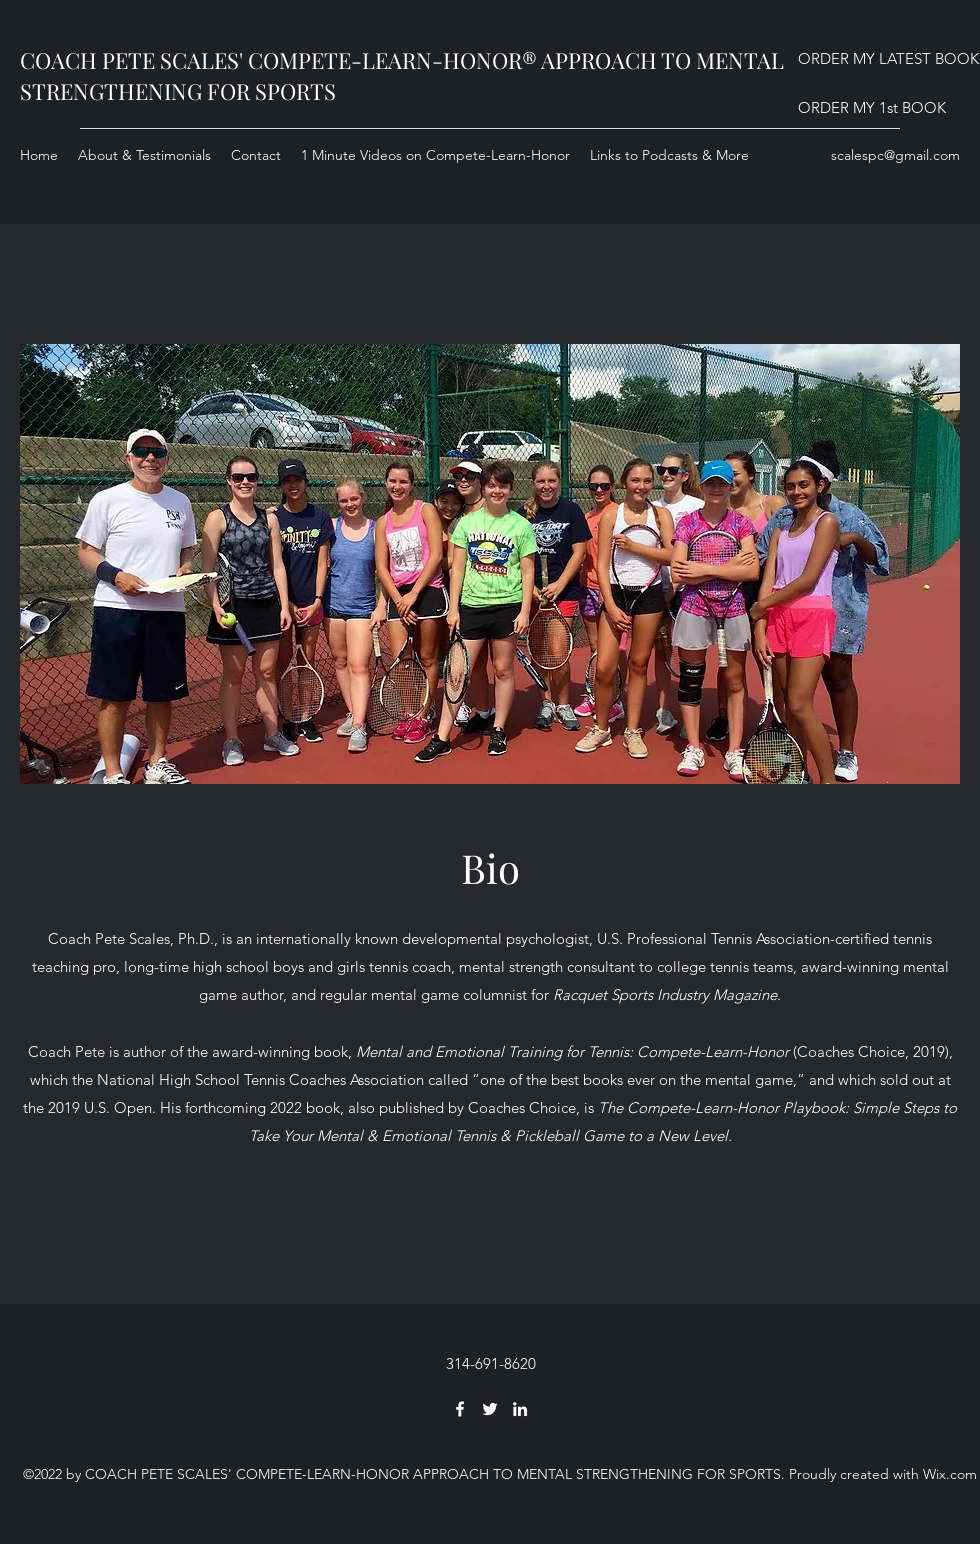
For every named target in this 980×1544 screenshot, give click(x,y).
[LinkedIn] (520, 1409)
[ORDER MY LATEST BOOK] (888, 59)
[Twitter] (490, 1409)
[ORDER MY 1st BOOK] (872, 108)
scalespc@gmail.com (895, 155)
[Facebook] (460, 1409)
